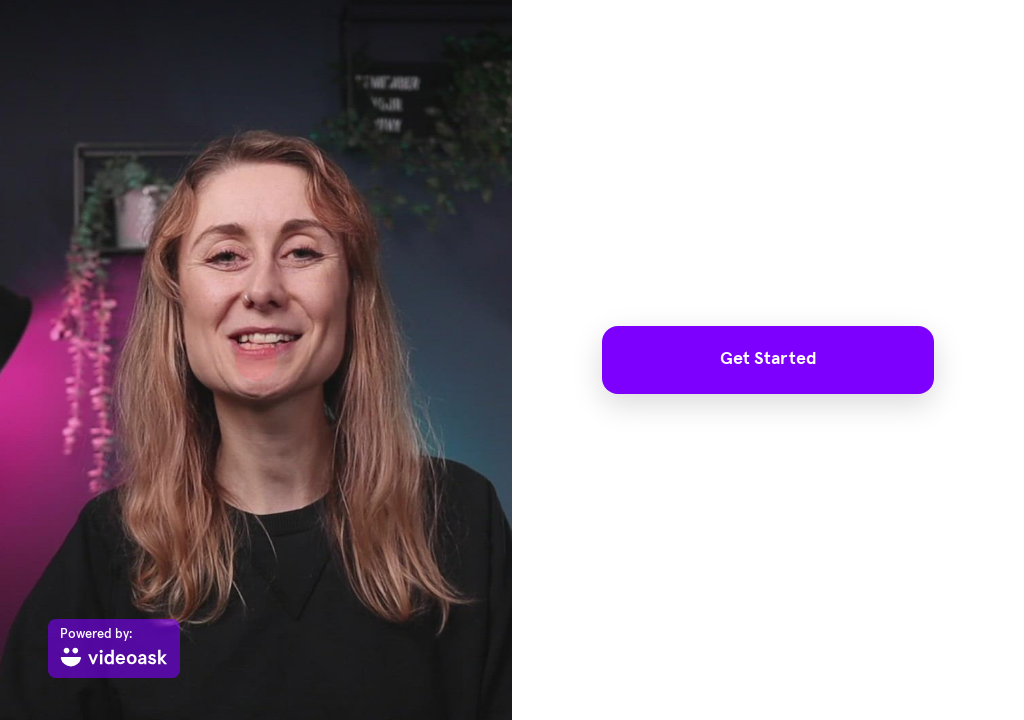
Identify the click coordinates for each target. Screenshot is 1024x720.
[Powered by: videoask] (114, 648)
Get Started (768, 359)
